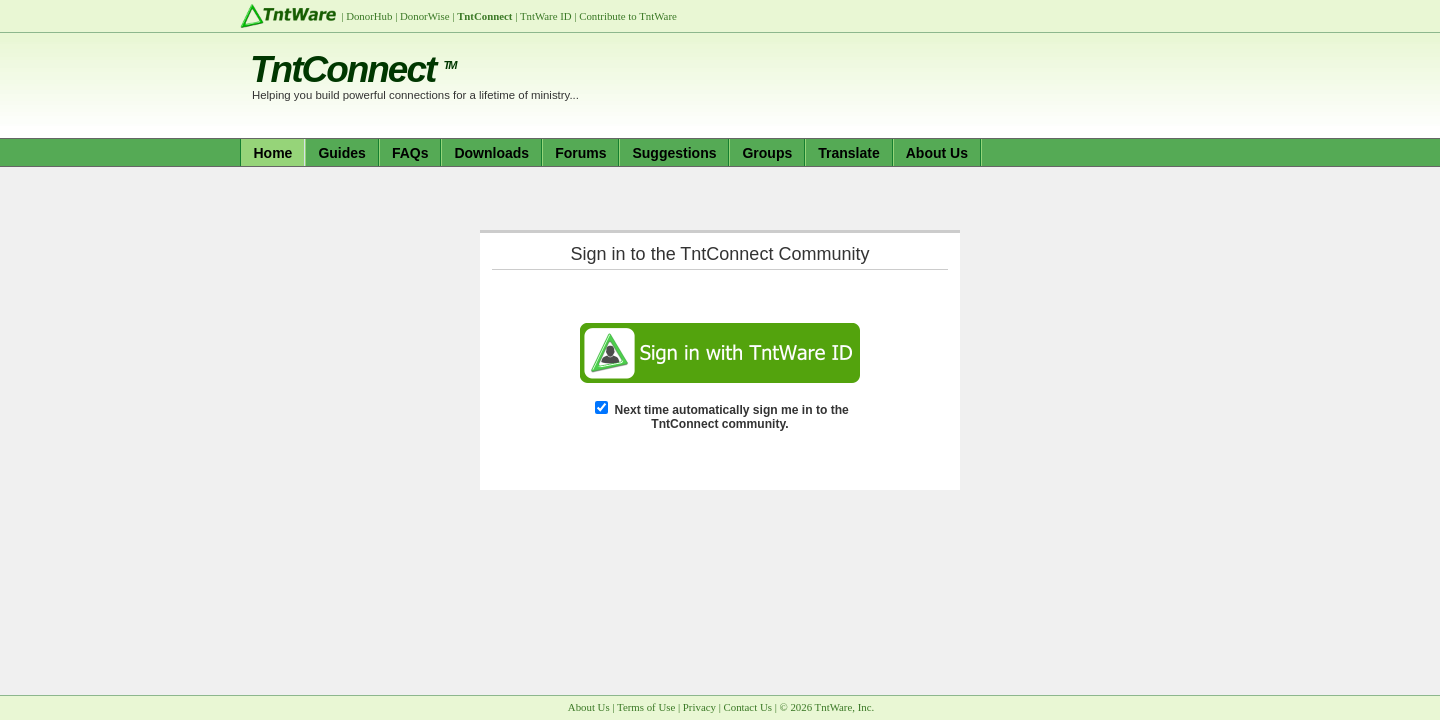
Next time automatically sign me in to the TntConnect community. (732, 417)
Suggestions (674, 153)
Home (273, 153)
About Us (937, 153)
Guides (341, 153)
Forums (580, 153)
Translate (848, 153)
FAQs (410, 153)
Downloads (491, 153)
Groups (767, 153)
